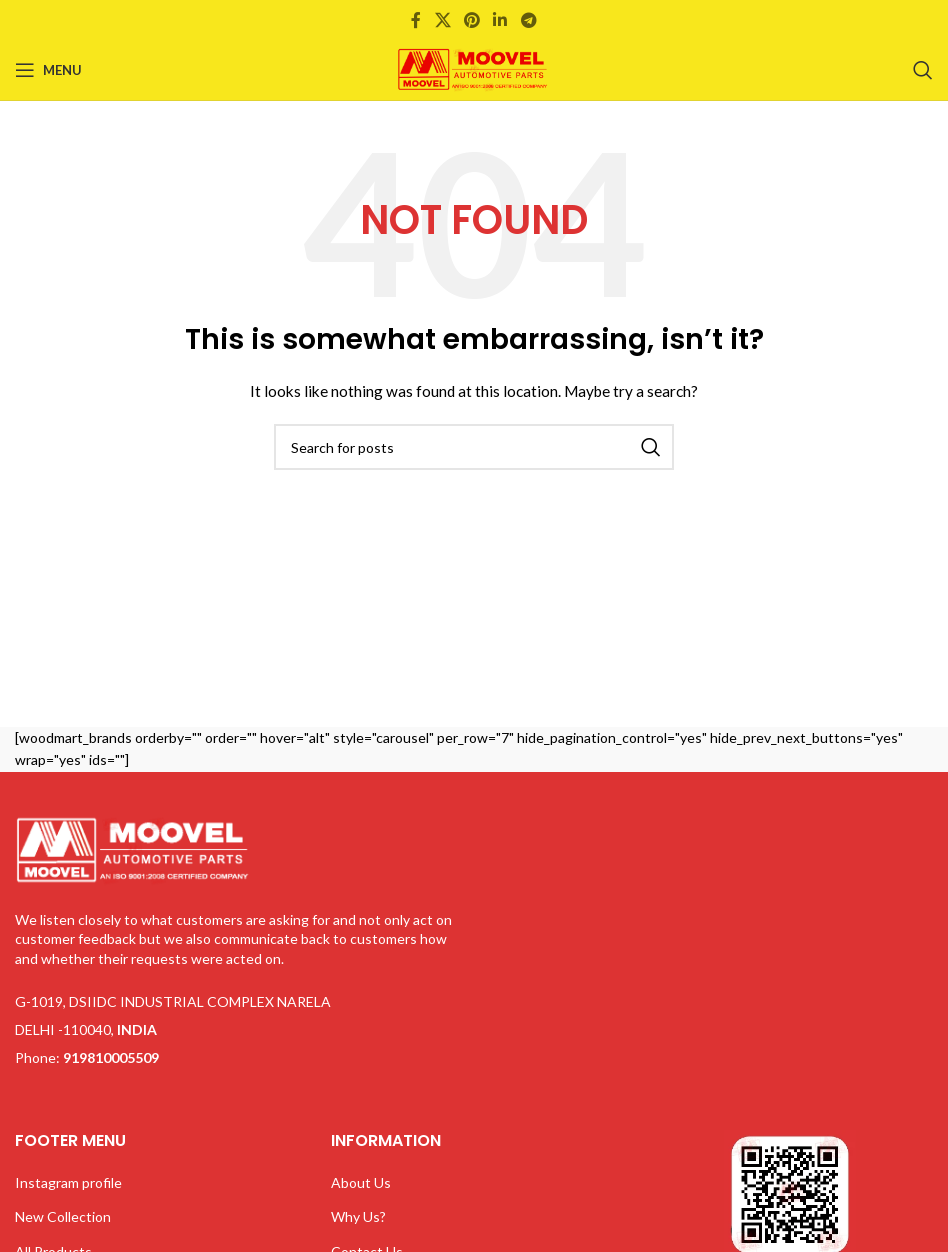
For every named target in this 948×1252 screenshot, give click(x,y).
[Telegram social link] (528, 20)
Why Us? (358, 1216)
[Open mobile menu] (48, 70)
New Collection (63, 1216)
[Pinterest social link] (471, 20)
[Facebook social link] (416, 20)
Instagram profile (68, 1182)
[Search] (923, 70)
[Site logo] (473, 68)
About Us (361, 1182)
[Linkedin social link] (500, 20)
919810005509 (111, 1057)
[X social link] (442, 20)
